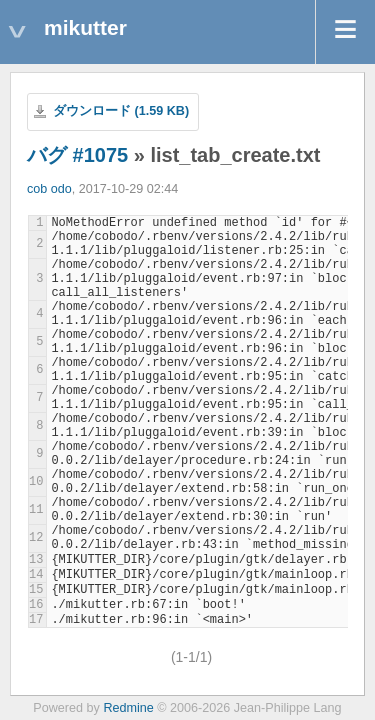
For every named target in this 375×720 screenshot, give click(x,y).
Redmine (128, 708)
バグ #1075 (77, 155)
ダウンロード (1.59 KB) (121, 111)
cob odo (49, 189)
